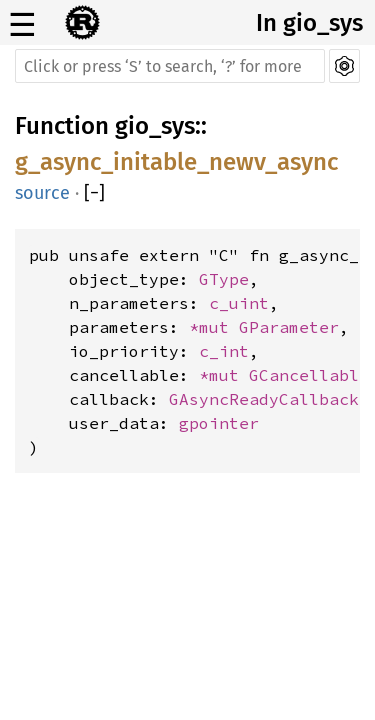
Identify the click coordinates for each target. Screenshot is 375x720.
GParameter (289, 327)
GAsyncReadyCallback (264, 399)
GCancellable (309, 375)
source (42, 193)
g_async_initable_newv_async (176, 162)
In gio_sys (309, 23)
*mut (214, 327)
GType (224, 279)
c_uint (239, 303)
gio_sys (155, 126)
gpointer (219, 423)
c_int (224, 351)
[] (94, 193)
